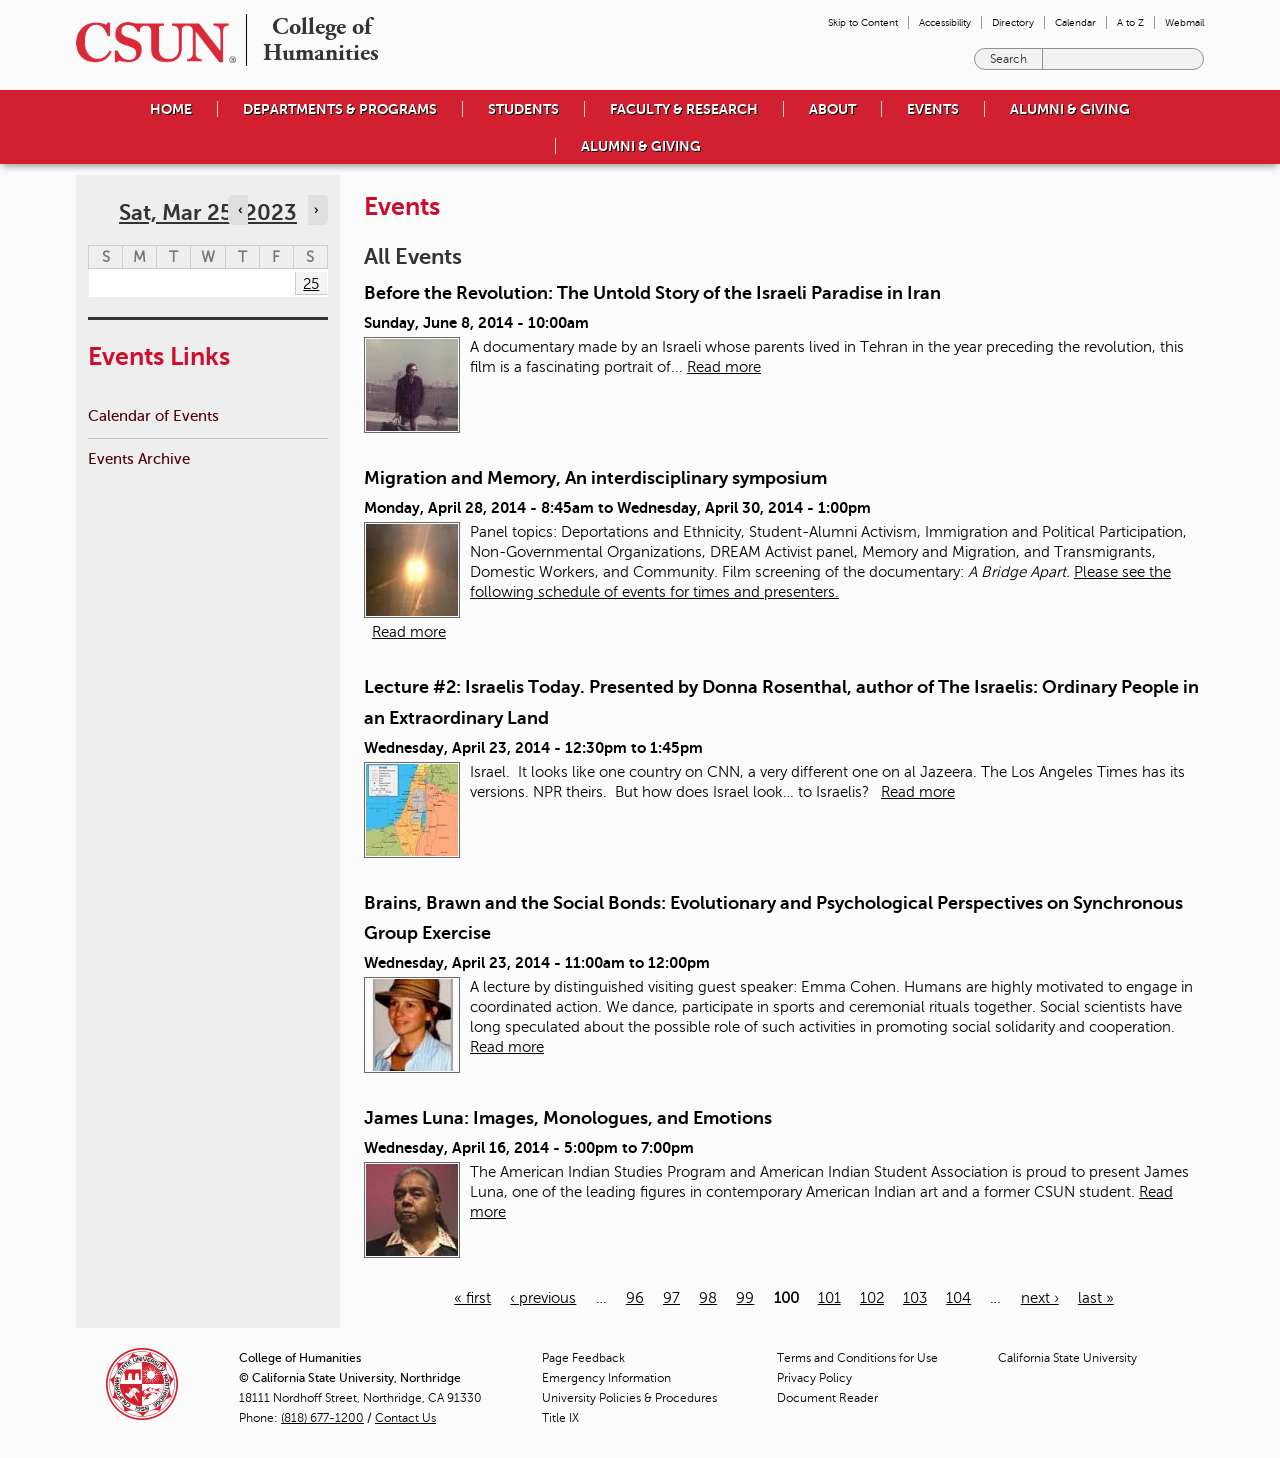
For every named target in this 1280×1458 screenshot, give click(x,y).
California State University (1067, 1358)
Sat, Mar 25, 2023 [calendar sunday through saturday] (208, 212)
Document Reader (827, 1398)
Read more (724, 367)
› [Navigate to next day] (316, 210)
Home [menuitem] (171, 109)
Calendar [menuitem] (1075, 22)
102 (872, 1298)
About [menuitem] (832, 109)
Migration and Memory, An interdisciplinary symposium (595, 478)
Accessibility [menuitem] (945, 22)
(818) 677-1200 (322, 1418)
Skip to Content (863, 22)
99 (745, 1298)
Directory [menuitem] (1013, 22)
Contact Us (405, 1418)
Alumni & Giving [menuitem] (1070, 109)
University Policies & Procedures (629, 1398)
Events (933, 109)
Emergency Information (606, 1378)
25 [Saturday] (311, 284)
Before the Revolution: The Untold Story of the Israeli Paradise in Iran (652, 293)
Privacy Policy (814, 1378)
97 (671, 1298)
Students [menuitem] (523, 109)
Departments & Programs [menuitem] (340, 109)
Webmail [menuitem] (1184, 22)
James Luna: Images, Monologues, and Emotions (568, 1118)
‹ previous (543, 1298)
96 (635, 1298)
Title (560, 1418)
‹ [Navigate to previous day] (240, 210)
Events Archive (139, 458)
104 (958, 1298)
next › (1040, 1298)
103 (915, 1298)
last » (1096, 1298)
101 (829, 1298)
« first (472, 1298)
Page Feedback (583, 1358)
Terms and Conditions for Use (857, 1358)
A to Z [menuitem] (1130, 22)
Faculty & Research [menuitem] (684, 109)
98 (708, 1298)
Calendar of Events (153, 415)
